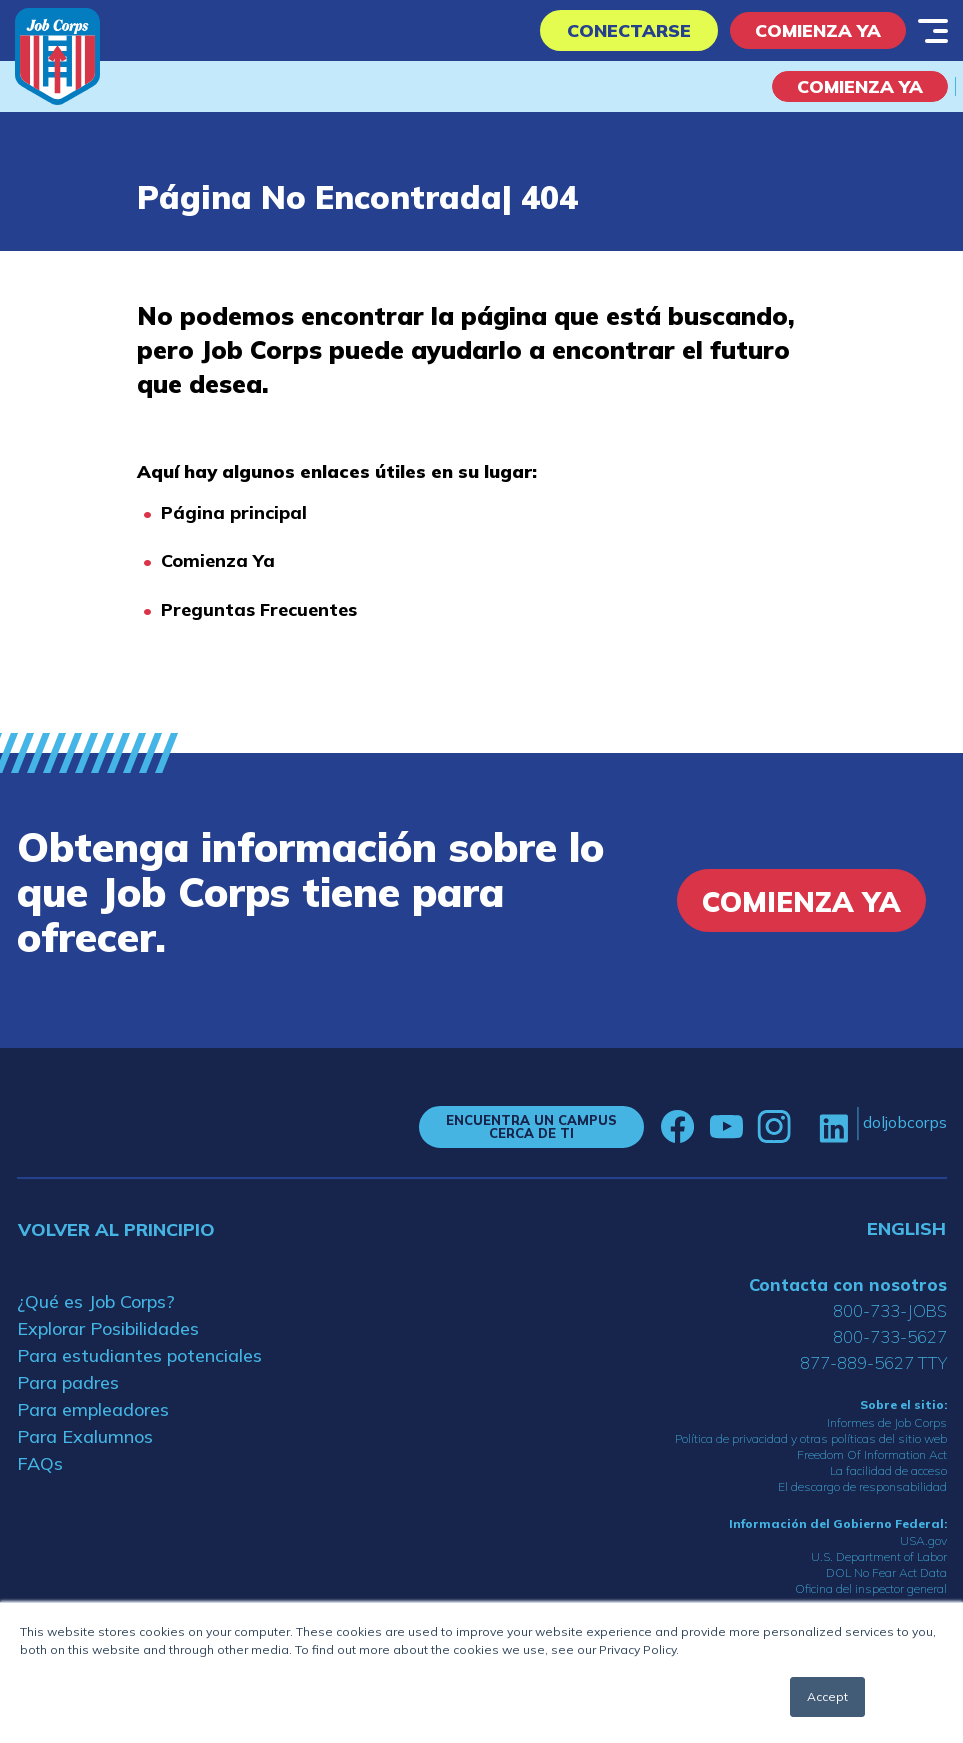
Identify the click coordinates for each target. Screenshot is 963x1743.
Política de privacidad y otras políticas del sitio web (811, 1438)
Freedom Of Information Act (872, 1454)
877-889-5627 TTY (873, 1362)
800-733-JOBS (890, 1310)
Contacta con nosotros (848, 1284)
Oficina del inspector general (871, 1588)
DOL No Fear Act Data (886, 1572)
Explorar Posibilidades (108, 1328)
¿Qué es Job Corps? (96, 1301)
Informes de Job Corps (887, 1422)
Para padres (68, 1382)
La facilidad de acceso (888, 1470)
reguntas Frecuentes (265, 609)
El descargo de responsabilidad (862, 1486)
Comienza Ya (818, 30)
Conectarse (629, 30)
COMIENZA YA (860, 86)
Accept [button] (827, 1696)
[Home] (57, 56)
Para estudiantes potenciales (139, 1355)
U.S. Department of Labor (879, 1556)
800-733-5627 (890, 1336)
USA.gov (923, 1540)
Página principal (234, 512)
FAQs (40, 1463)
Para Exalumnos (85, 1436)
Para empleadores (93, 1409)
